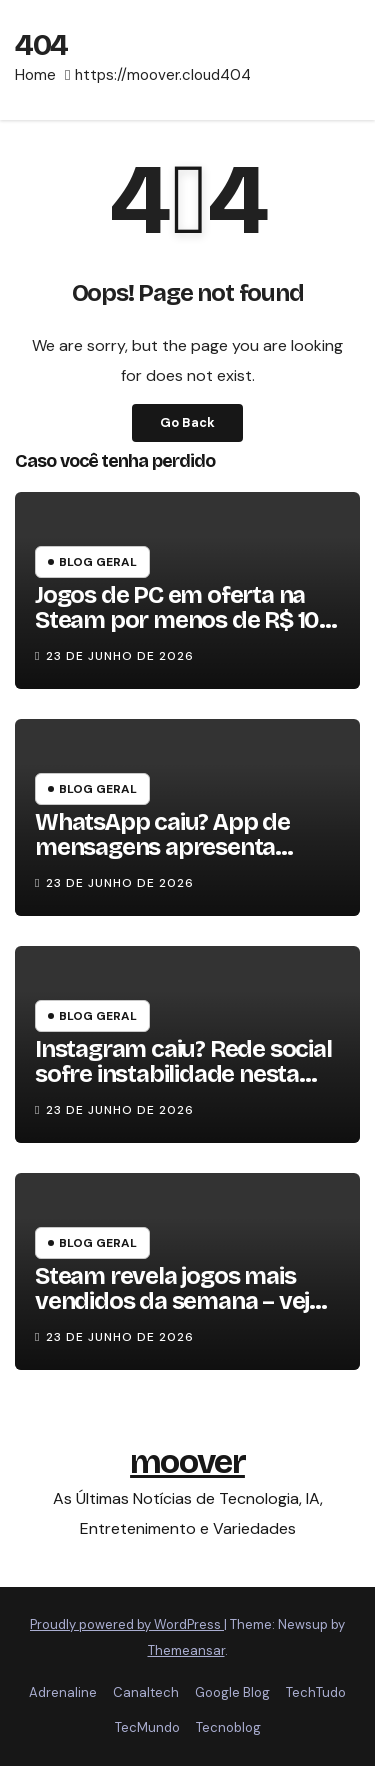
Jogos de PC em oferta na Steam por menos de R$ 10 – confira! (185, 620)
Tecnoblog (228, 1727)
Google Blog (232, 1692)
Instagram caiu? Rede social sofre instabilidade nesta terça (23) (183, 1074)
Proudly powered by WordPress (127, 1624)
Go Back (187, 422)
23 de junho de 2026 (120, 656)
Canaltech (146, 1692)
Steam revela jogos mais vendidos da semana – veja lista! (178, 1301)
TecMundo (147, 1727)
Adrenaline (63, 1692)
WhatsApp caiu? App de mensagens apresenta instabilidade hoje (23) (162, 847)
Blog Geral (98, 562)
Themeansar (186, 1650)
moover (187, 1461)
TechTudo (316, 1692)
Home (35, 75)
